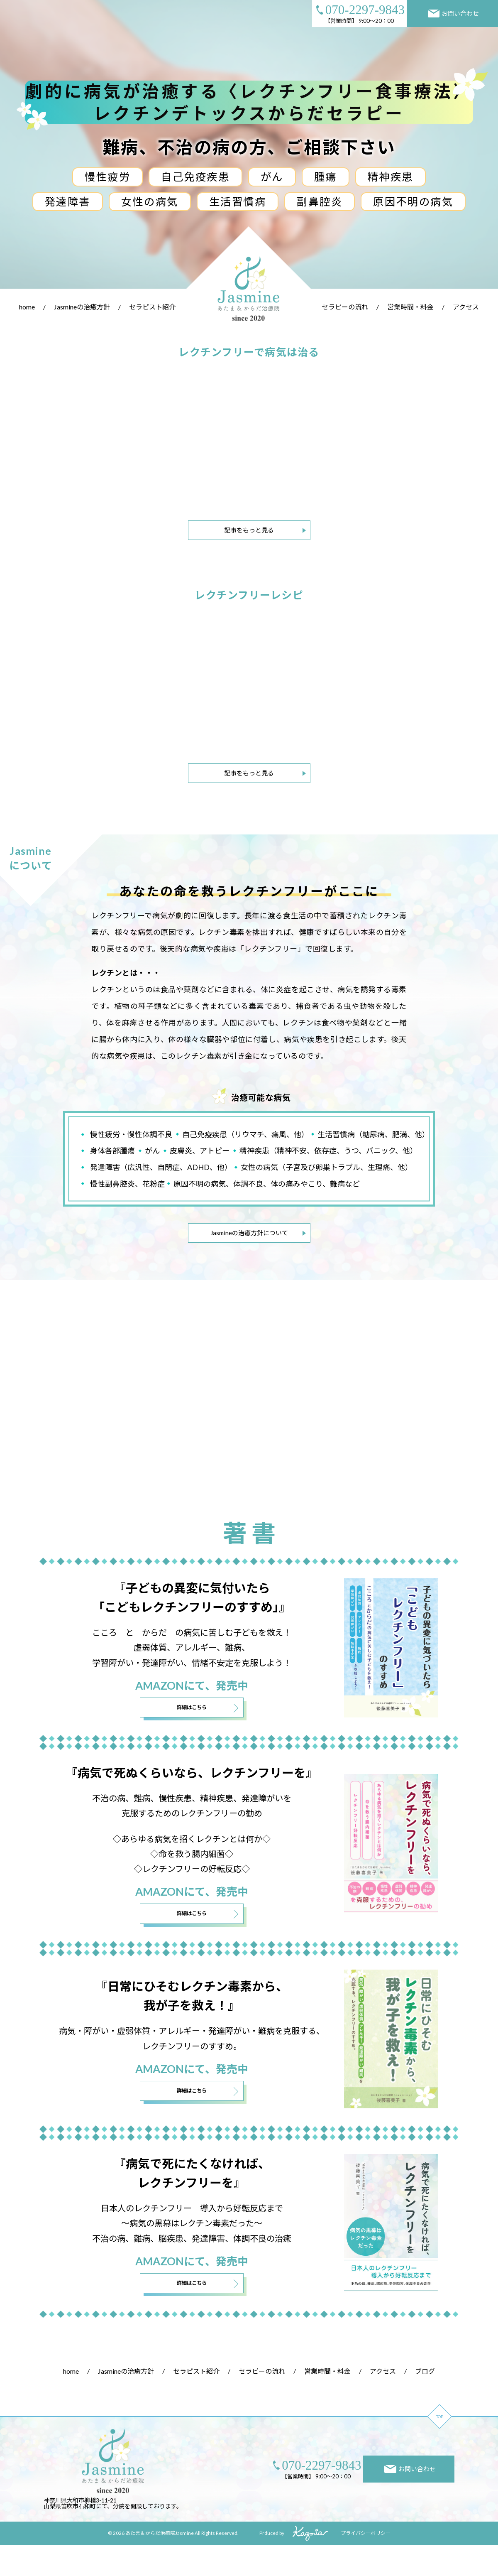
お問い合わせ (453, 13)
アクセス (466, 307)
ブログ (425, 2402)
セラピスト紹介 (152, 307)
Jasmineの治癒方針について (249, 1232)
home (27, 307)
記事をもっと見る (249, 530)
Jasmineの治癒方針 (82, 307)
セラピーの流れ (345, 307)
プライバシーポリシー (366, 2564)
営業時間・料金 (410, 307)
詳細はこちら (192, 1733)
